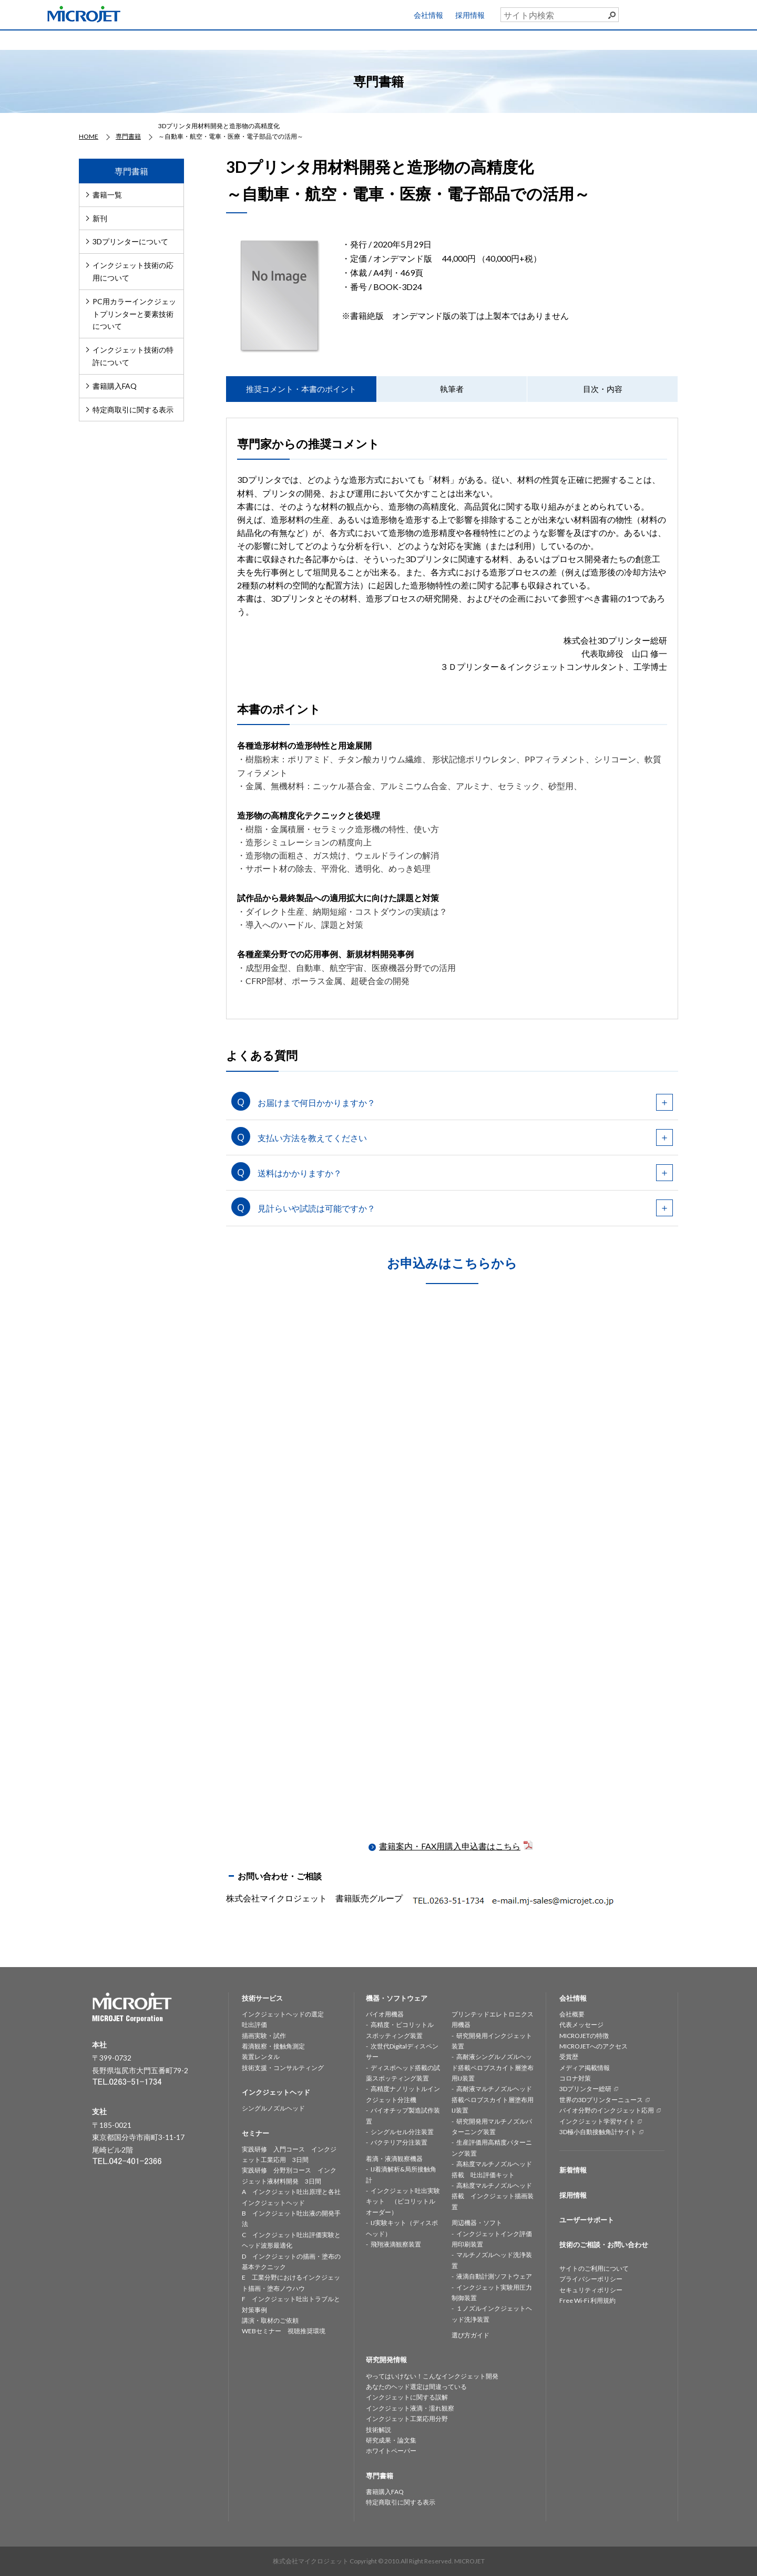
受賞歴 (568, 2057)
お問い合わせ (715, 37)
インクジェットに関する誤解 (407, 2397)
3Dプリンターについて (130, 241)
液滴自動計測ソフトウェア (494, 2276)
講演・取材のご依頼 (270, 2320)
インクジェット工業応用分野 (407, 2419)
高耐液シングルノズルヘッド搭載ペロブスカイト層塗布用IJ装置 (493, 2067)
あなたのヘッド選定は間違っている (416, 2387)
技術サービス (170, 39)
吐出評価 (254, 2025)
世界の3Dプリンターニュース (601, 2100)
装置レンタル (261, 2057)
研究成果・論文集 (391, 2440)
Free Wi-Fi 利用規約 (587, 2300)
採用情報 (470, 15)
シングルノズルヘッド (273, 2108)
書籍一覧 (107, 194)
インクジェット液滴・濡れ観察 (410, 2408)
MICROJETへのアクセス (593, 2046)
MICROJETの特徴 (584, 2036)
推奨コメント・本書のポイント (301, 389)
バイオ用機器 (385, 2014)
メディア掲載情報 (584, 2068)
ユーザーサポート (721, 12)
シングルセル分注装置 (402, 2132)
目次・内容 (602, 389)
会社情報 (428, 15)
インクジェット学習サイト (597, 2121)
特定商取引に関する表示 (133, 409)
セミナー (500, 39)
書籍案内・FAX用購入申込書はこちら (457, 1846)
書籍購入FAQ (115, 385)
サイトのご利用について (594, 2268)
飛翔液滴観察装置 (396, 2244)
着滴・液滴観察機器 (394, 2159)
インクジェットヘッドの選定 (283, 2014)
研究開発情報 (417, 39)
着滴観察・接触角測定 (273, 2046)
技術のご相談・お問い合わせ (603, 2244)
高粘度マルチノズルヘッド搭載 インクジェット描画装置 (493, 2196)
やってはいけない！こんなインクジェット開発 (432, 2376)
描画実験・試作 (264, 2036)
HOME (87, 39)
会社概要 (572, 2014)
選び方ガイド (470, 2335)
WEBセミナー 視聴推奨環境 (283, 2331)
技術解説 (378, 2430)
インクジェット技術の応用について (133, 271)
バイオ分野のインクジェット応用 (606, 2110)
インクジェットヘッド (252, 39)
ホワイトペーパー (391, 2451)
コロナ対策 (575, 2078)
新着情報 (573, 2170)
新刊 (100, 218)
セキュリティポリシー (590, 2290)
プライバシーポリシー (590, 2279)
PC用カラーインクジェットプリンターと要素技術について (134, 314)
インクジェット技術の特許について (133, 356)
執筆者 (452, 389)
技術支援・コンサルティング (283, 2068)
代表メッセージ (581, 2025)
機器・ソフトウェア (335, 39)
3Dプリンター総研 (585, 2089)
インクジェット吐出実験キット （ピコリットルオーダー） (403, 2201)
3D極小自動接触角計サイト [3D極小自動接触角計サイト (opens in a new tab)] (598, 2132)
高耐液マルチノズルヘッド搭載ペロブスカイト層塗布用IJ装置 (493, 2099)
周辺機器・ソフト (477, 2223)
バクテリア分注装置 (399, 2142)
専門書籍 (582, 39)
